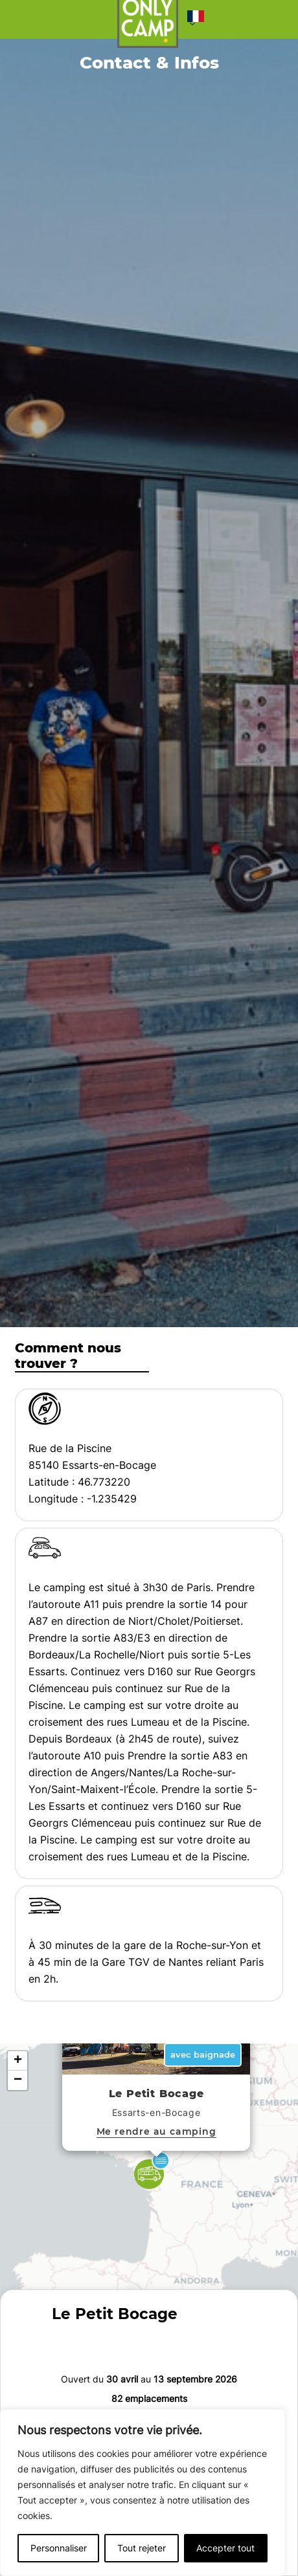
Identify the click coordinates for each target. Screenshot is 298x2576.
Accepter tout (225, 2547)
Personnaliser (58, 2547)
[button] (195, 19)
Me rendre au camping (156, 2131)
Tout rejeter (141, 2547)
